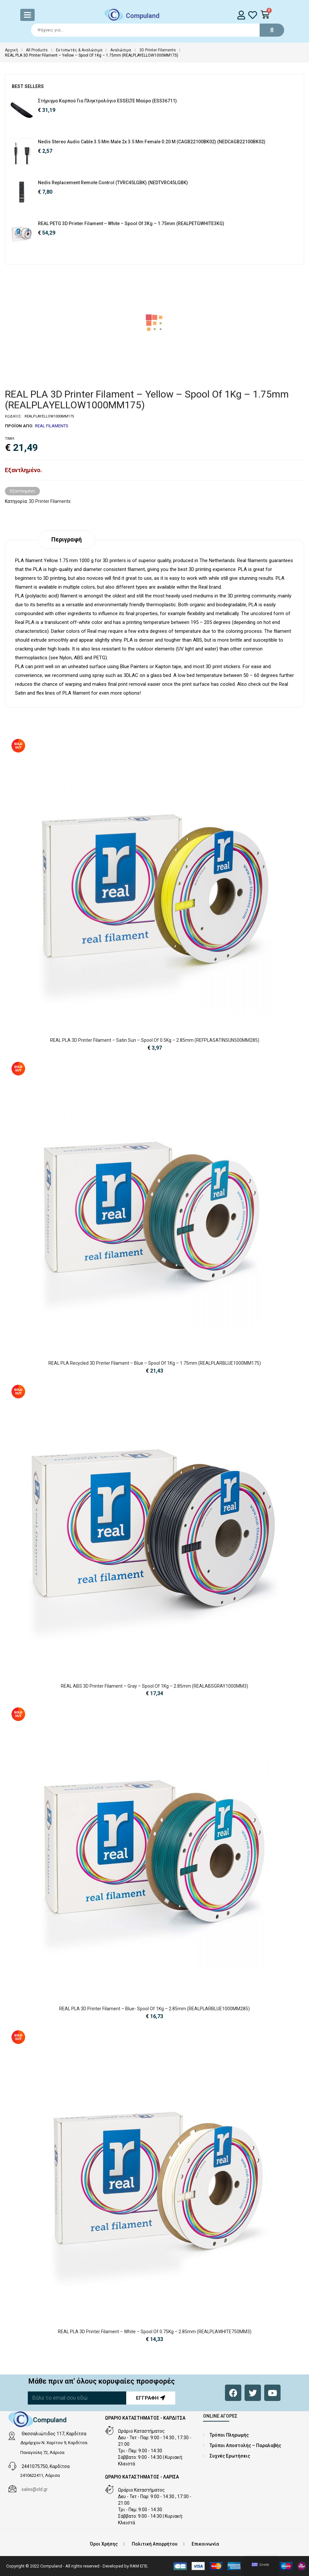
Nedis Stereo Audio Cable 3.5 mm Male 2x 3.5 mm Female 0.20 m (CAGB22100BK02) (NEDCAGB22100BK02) (152, 141)
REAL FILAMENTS (51, 425)
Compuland (143, 16)
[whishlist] (252, 14)
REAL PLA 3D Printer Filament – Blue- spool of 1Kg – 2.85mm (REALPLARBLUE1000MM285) (154, 2008)
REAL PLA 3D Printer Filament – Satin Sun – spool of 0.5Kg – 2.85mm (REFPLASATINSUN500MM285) (154, 1040)
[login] (241, 14)
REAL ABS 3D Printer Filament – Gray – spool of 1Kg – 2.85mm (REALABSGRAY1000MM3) (154, 1686)
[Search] (154, 30)
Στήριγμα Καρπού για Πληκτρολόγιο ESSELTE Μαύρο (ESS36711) (107, 100)
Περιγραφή (66, 539)
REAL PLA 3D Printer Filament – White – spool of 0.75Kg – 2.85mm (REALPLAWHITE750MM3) (154, 2331)
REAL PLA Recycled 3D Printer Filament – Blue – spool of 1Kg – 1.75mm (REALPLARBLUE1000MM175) (154, 1363)
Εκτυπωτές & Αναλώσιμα (79, 50)
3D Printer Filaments (157, 50)
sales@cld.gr (35, 2489)
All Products (37, 50)
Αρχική (11, 50)
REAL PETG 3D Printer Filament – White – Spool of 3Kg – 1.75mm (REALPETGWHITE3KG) (131, 223)
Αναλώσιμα (120, 50)
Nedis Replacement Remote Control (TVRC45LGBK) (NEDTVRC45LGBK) (113, 182)
